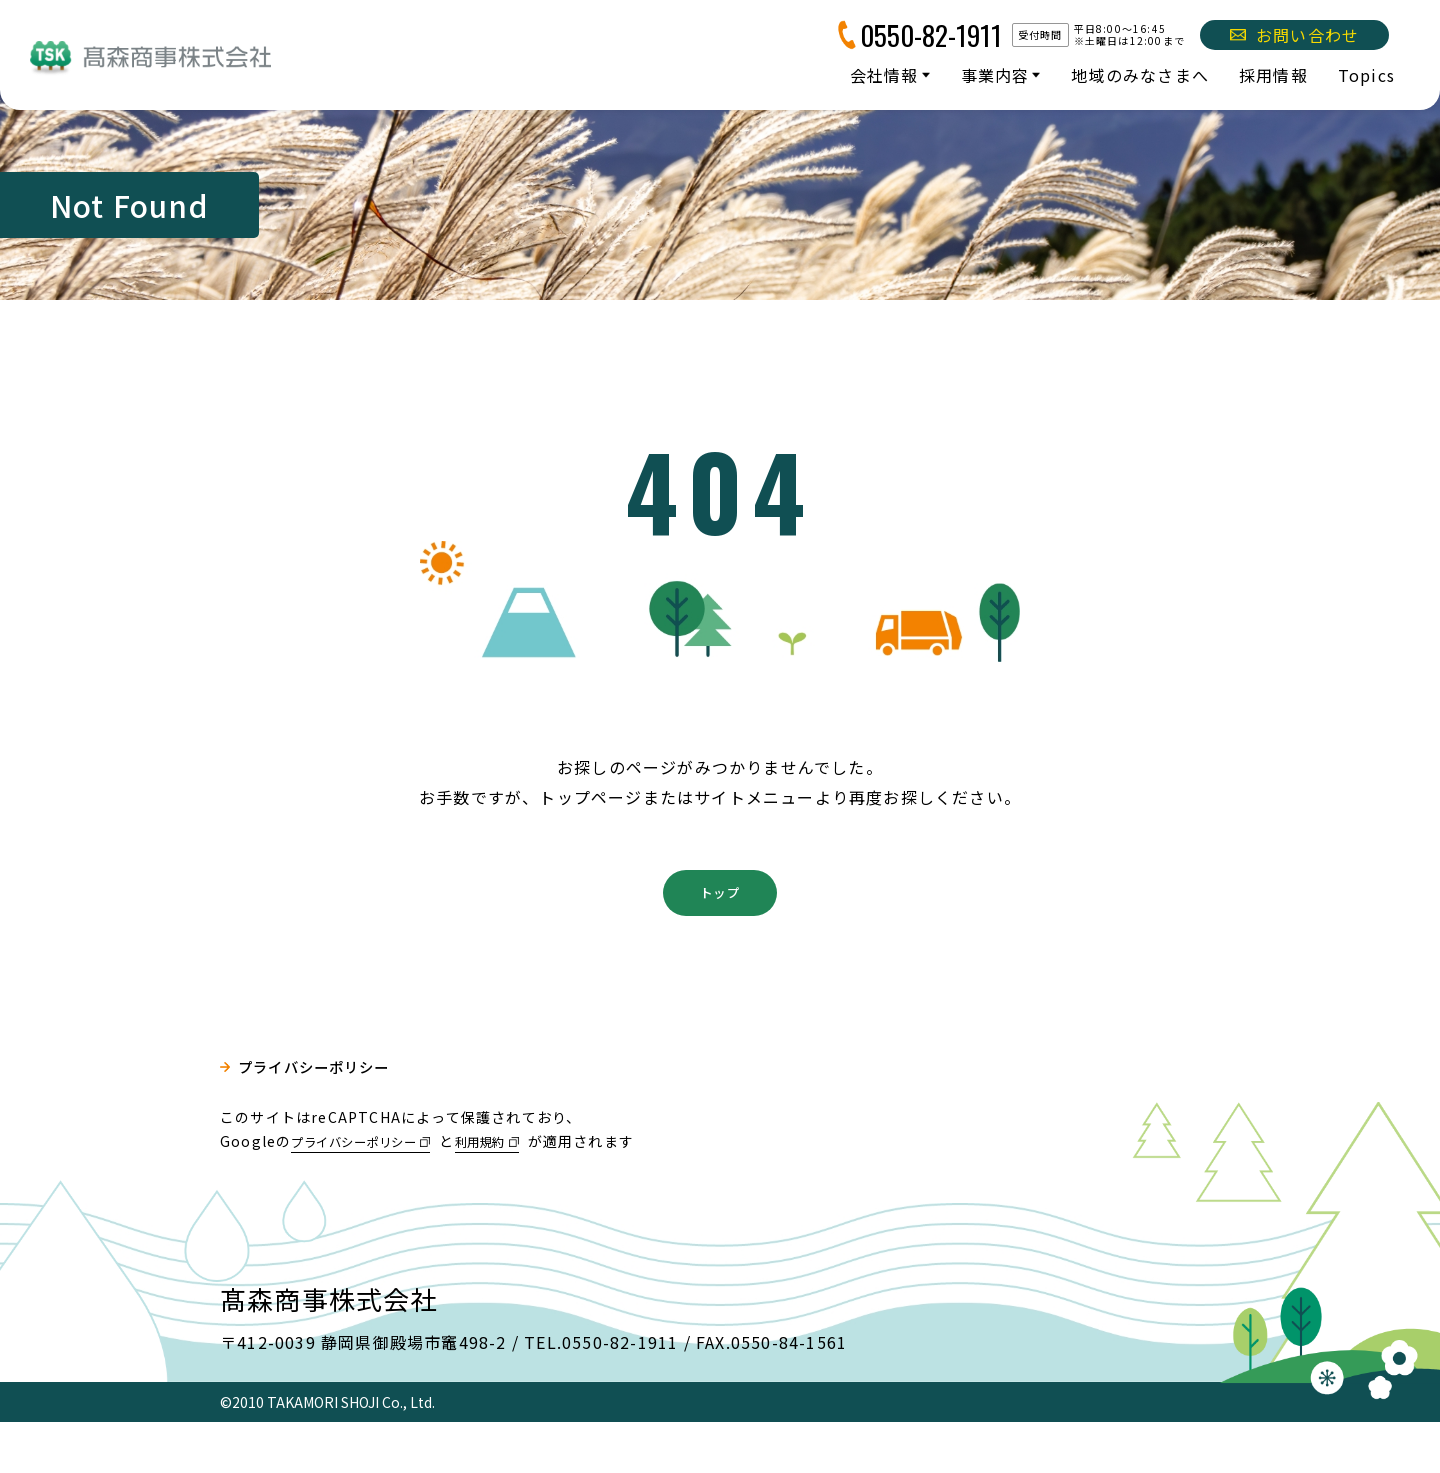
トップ (720, 939)
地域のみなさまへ (1140, 75)
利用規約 (512, 1191)
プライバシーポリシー (326, 1121)
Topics (1366, 75)
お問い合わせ (1294, 35)
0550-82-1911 (931, 35)
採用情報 (1273, 75)
